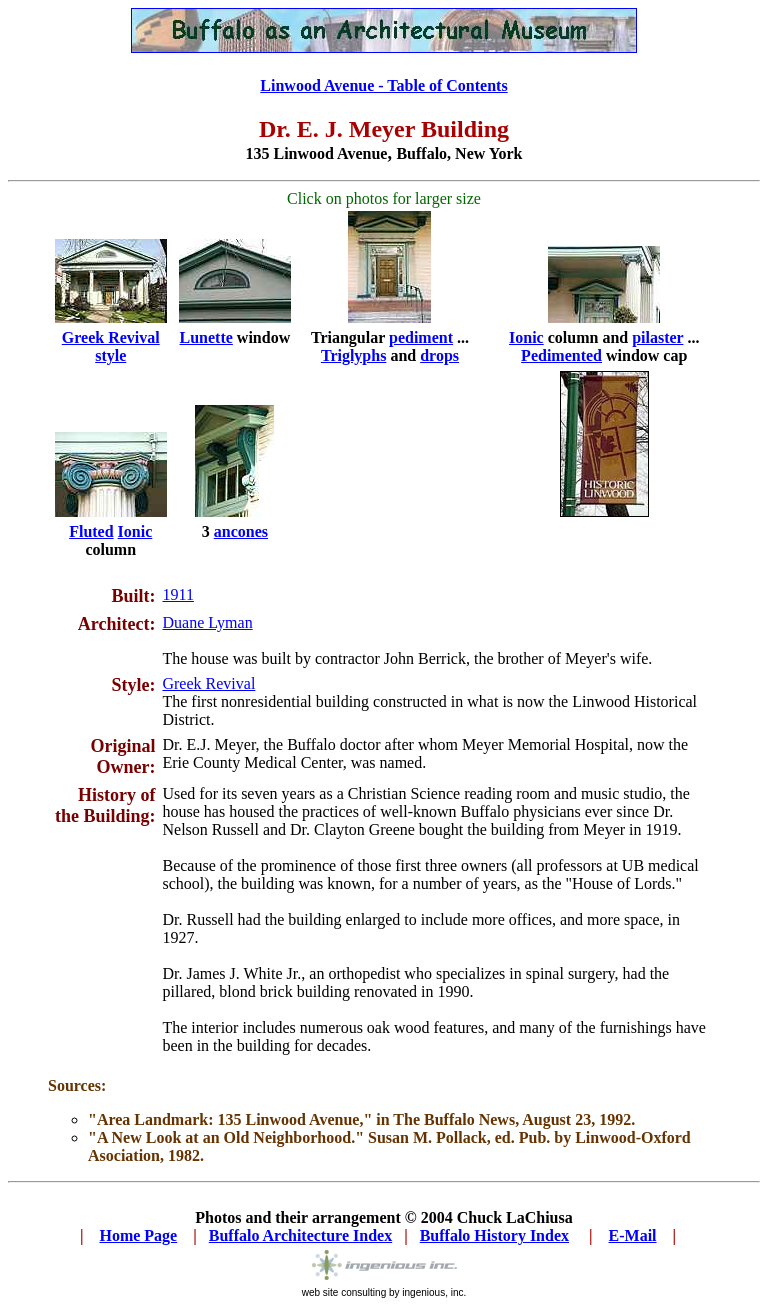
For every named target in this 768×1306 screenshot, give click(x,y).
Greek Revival (208, 683)
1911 (177, 594)
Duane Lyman (207, 622)
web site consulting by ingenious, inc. (384, 1292)
